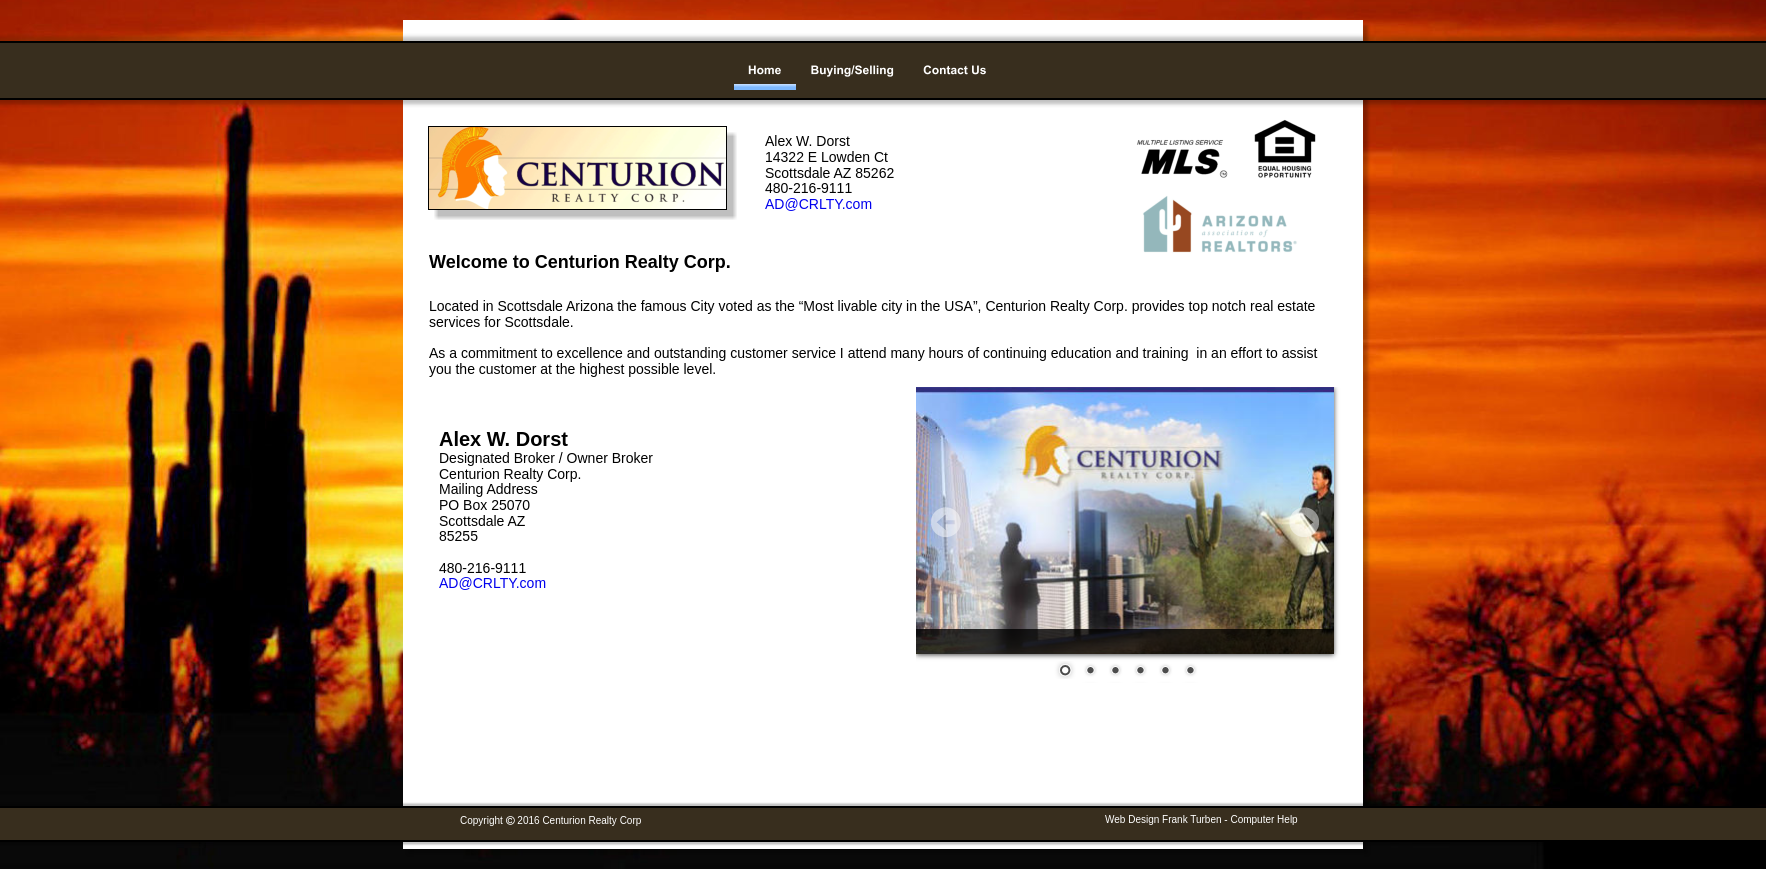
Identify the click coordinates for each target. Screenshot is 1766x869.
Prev (946, 522)
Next (1304, 522)
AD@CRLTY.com (492, 583)
